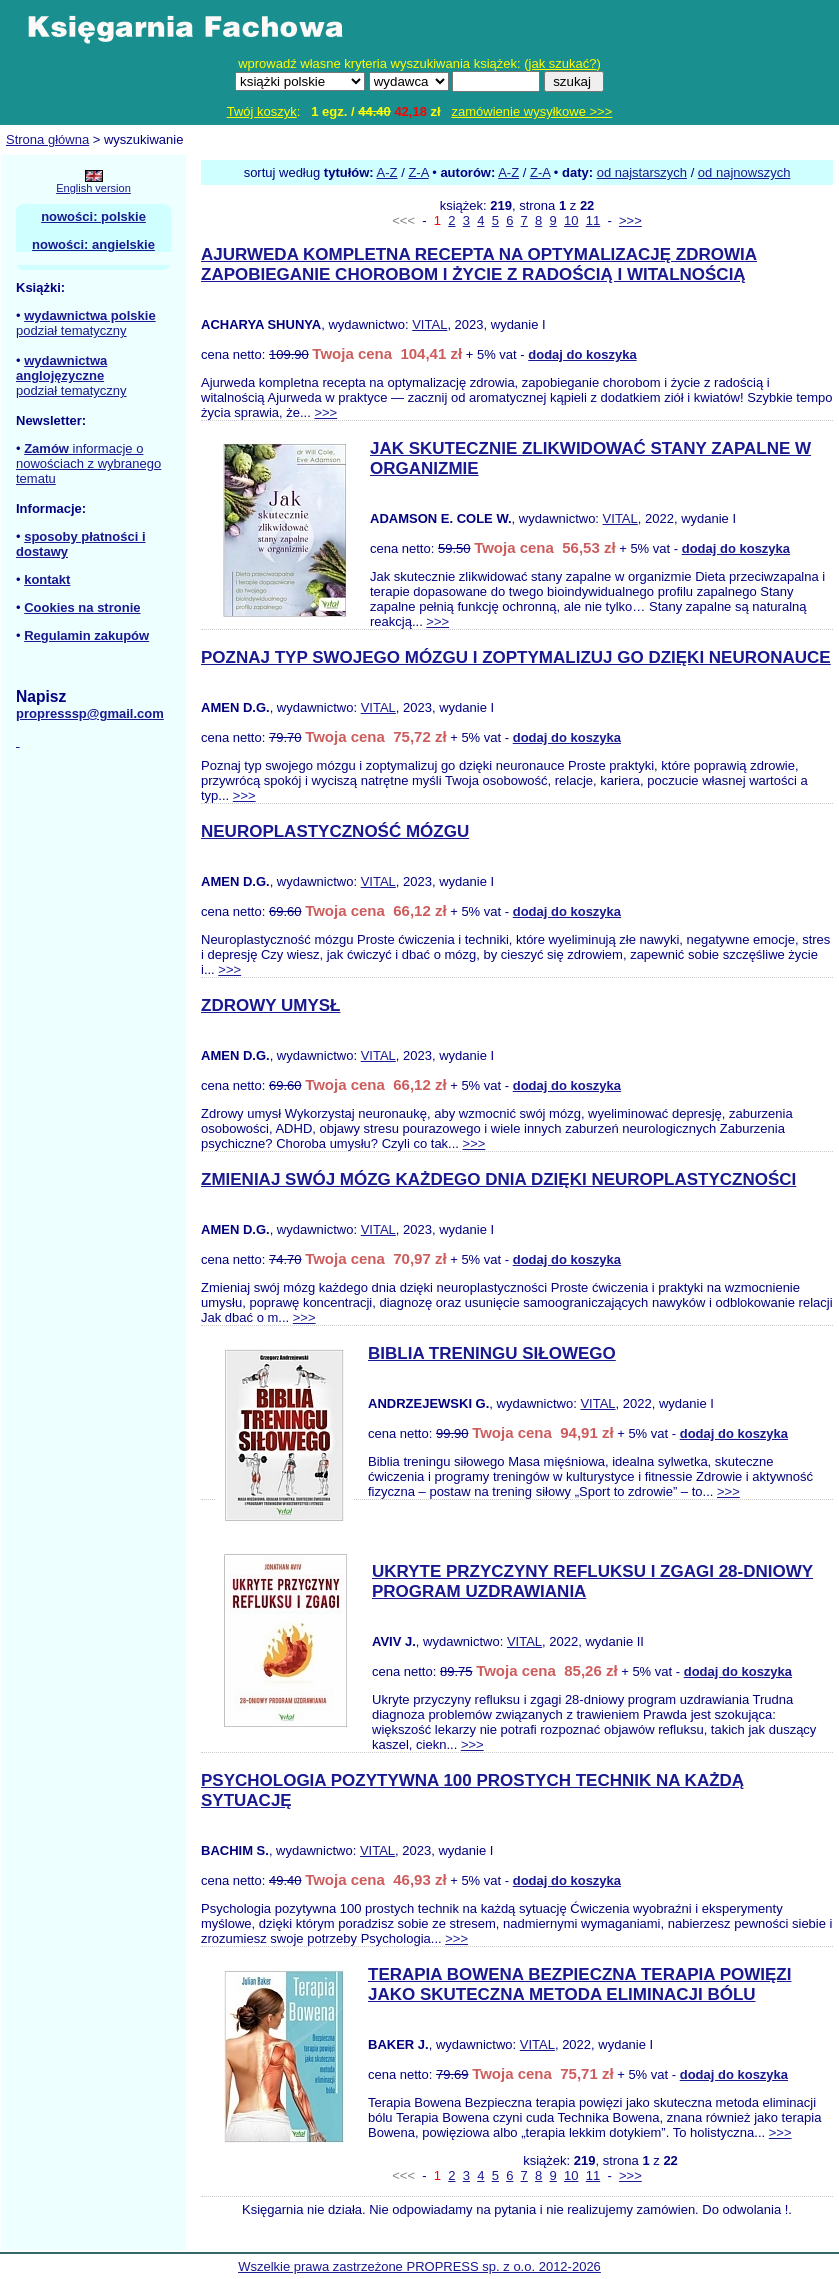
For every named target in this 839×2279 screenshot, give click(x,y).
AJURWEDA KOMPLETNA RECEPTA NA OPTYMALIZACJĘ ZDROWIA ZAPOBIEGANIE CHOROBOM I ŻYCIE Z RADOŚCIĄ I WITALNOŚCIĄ (479, 264)
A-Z (387, 172)
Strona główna (47, 139)
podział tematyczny (71, 330)
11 (593, 220)
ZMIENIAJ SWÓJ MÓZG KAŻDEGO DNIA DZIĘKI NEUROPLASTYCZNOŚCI (498, 1179)
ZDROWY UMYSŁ (270, 1005)
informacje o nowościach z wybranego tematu (88, 463)
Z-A (418, 172)
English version (93, 188)
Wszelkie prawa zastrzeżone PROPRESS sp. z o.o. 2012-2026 (419, 2266)
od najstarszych (642, 172)
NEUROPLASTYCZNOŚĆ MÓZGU (335, 831)
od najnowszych (744, 172)
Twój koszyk (262, 111)
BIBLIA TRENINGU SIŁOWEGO (492, 1353)
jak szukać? (563, 63)
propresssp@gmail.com (90, 713)
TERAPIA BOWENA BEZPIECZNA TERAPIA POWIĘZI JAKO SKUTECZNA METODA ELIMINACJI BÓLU (579, 1984)
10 (571, 220)
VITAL (429, 324)
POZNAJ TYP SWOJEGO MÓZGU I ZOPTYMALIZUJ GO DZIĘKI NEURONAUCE (516, 657)
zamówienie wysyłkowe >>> (532, 111)
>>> (630, 220)
